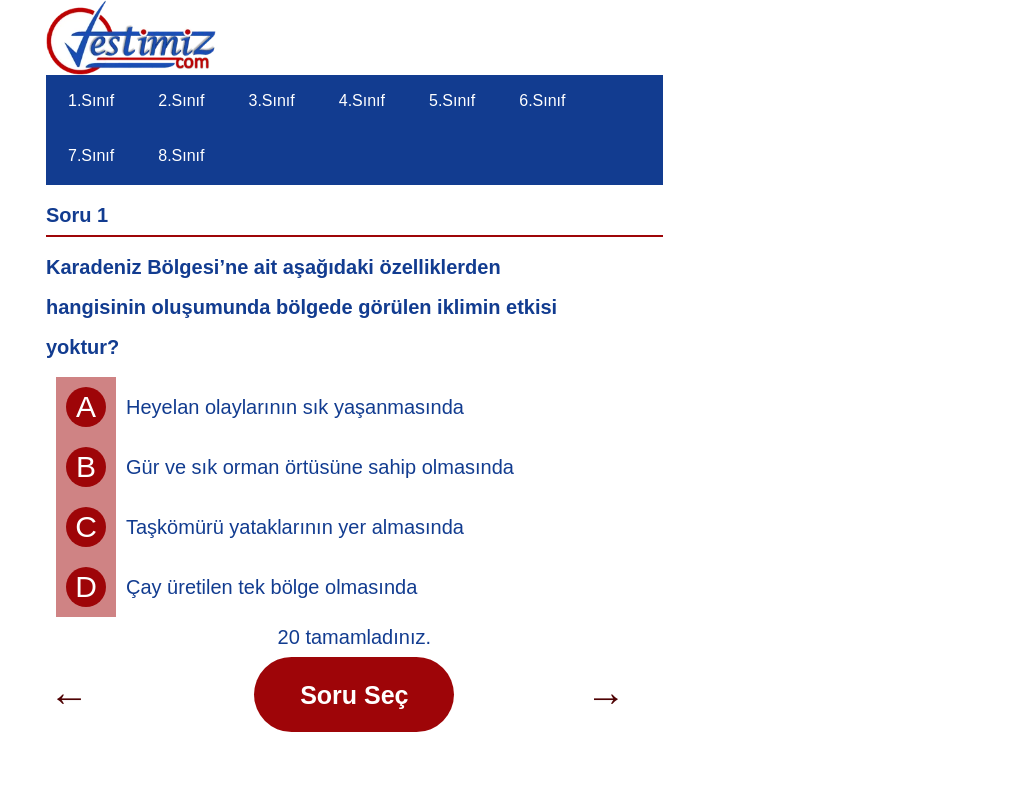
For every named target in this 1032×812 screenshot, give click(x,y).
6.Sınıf (542, 100)
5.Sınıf (452, 100)
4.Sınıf (362, 100)
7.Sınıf (91, 155)
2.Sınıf (181, 100)
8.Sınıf (181, 155)
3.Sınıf (272, 100)
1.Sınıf (91, 100)
